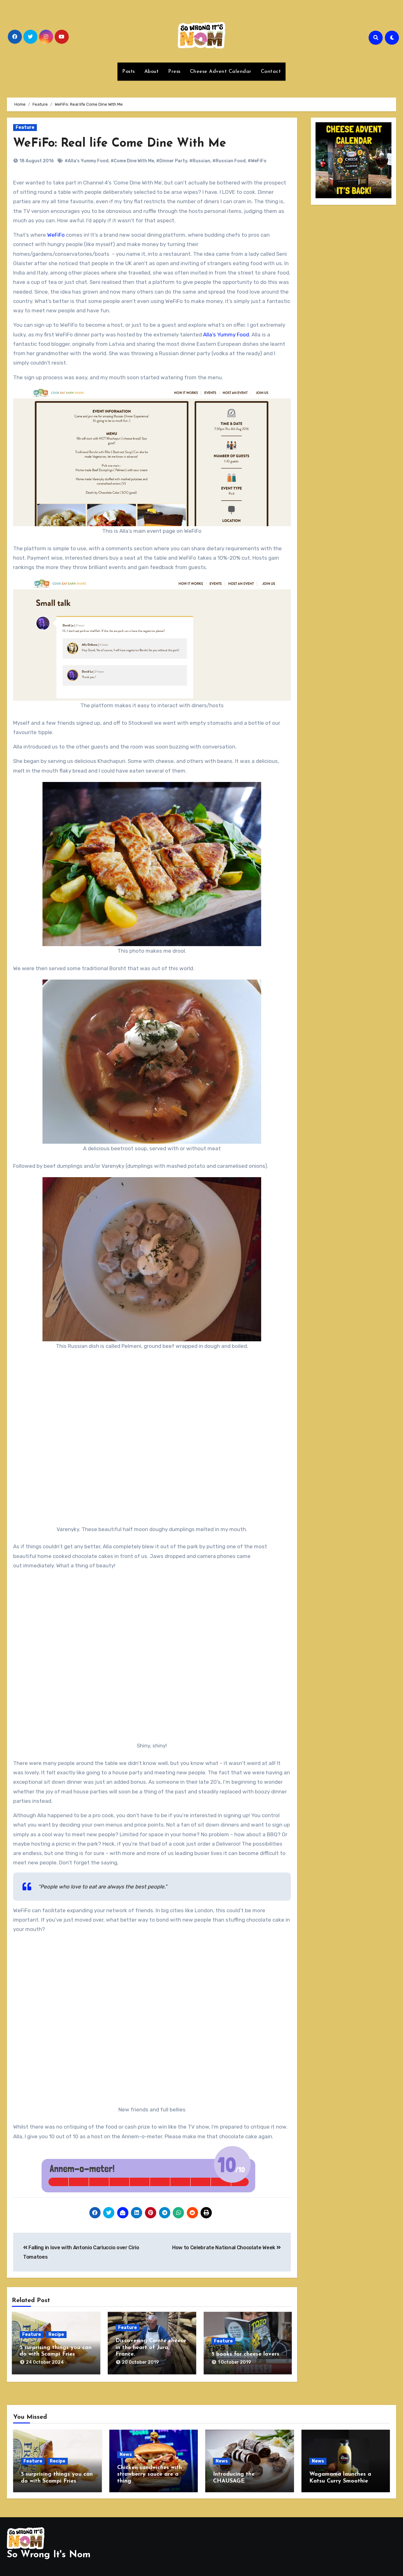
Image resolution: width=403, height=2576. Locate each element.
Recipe (56, 2334)
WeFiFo (56, 235)
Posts (128, 71)
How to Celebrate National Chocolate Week (226, 2248)
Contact (271, 71)
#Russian (199, 161)
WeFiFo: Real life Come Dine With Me (119, 144)
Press (174, 71)
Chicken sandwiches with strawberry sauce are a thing (149, 2474)
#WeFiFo (257, 161)
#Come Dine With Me (132, 161)
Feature (25, 127)
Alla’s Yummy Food (226, 334)
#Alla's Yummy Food (86, 161)
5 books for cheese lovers (245, 2354)
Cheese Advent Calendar (220, 71)
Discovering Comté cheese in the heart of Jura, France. (151, 2347)
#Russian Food (229, 161)
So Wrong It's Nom (49, 2555)
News (126, 2454)
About (151, 71)
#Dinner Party (171, 161)
